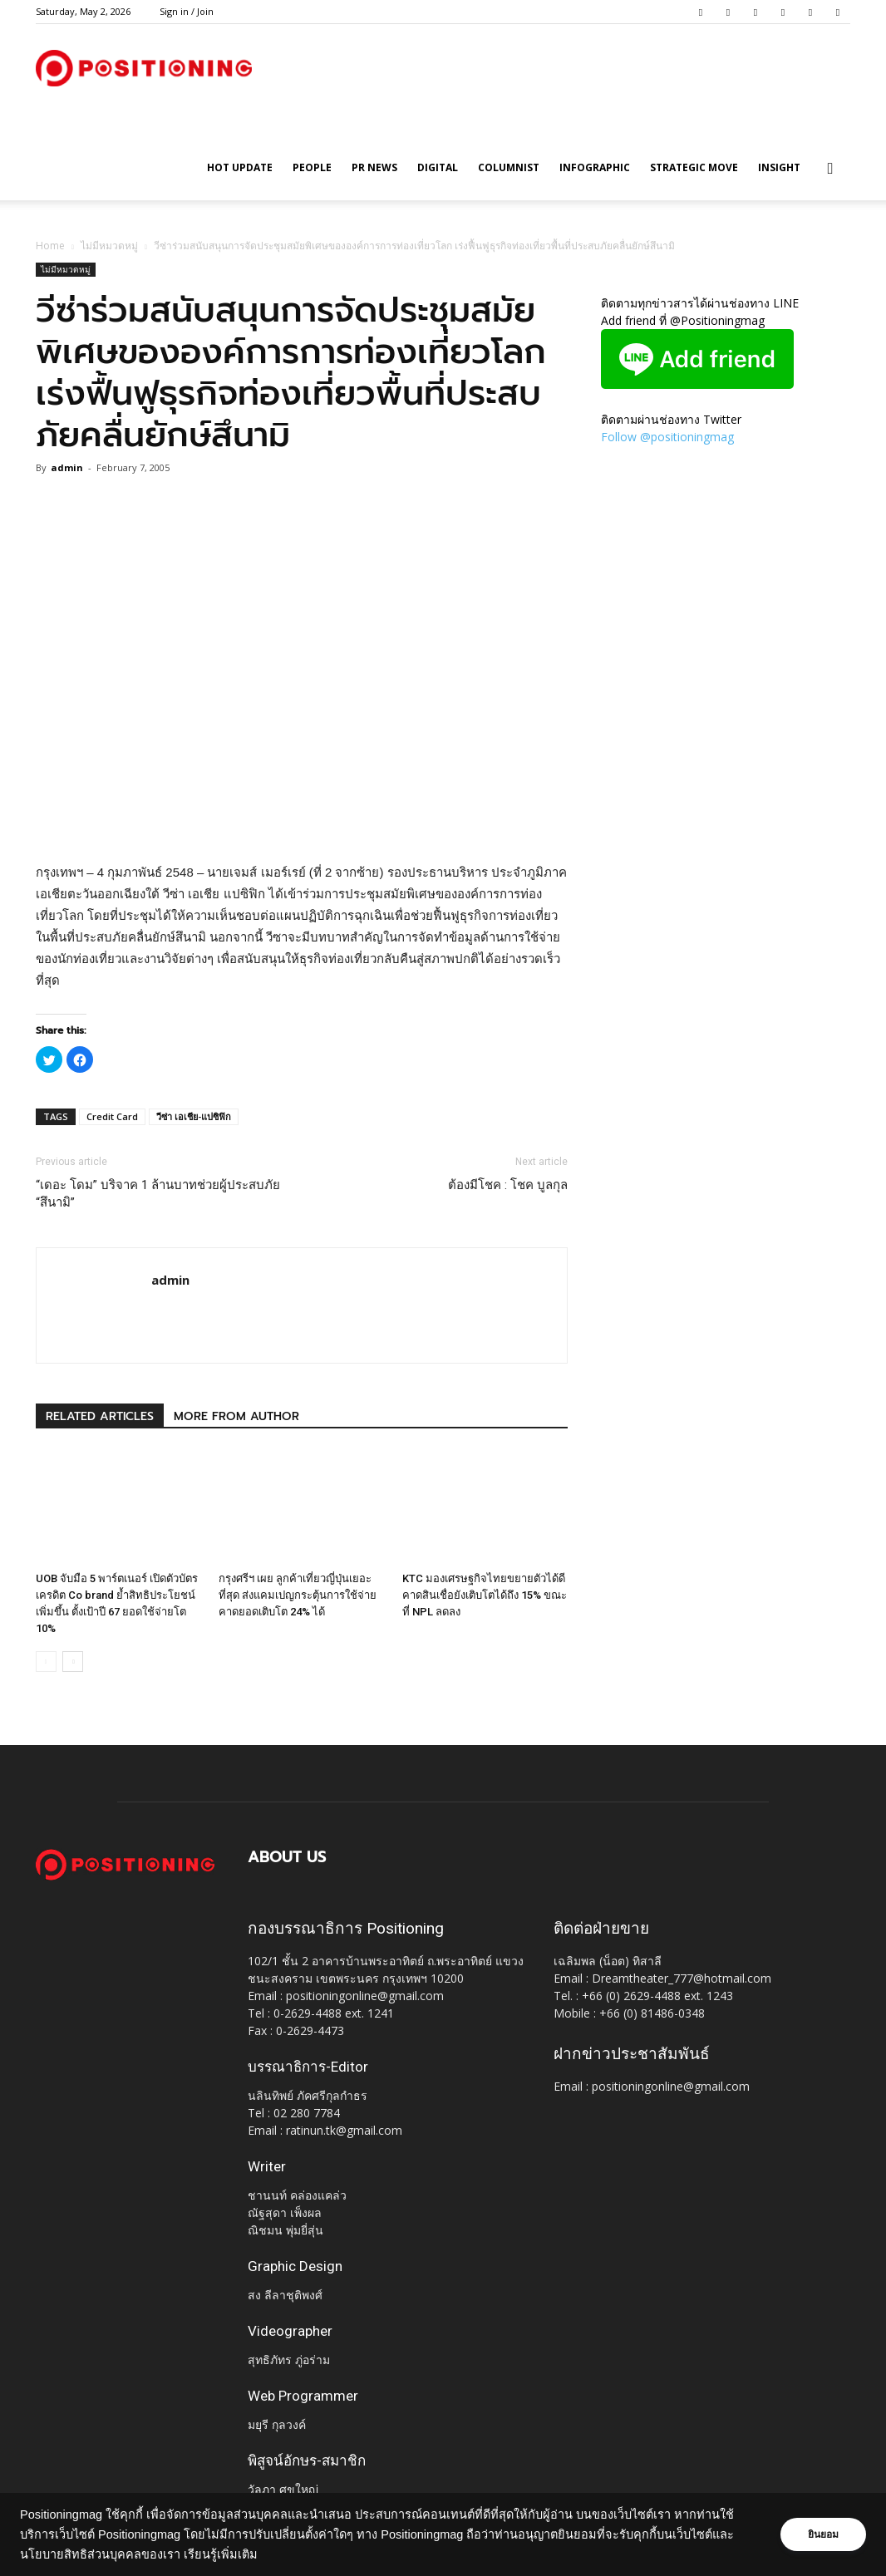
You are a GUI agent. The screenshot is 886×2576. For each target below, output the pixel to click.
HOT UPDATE (240, 167)
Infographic (594, 167)
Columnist (508, 167)
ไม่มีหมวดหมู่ (109, 245)
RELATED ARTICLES (100, 1416)
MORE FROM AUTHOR (236, 1416)
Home (50, 245)
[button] (830, 169)
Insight (779, 167)
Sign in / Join (187, 11)
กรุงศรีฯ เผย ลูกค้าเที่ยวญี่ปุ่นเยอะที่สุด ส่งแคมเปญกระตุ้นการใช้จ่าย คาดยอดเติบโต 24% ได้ (298, 1595)
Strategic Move (694, 167)
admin (67, 467)
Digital (437, 167)
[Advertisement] (301, 819)
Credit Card (112, 1116)
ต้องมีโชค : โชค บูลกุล (508, 1184)
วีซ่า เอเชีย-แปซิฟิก (193, 1116)
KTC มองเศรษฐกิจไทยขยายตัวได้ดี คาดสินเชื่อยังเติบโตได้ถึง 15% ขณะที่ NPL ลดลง (484, 1595)
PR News (374, 167)
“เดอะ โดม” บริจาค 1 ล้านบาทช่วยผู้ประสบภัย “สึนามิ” (158, 1193)
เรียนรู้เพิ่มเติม (221, 2554)
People (312, 167)
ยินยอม (821, 2534)
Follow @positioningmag (667, 437)
